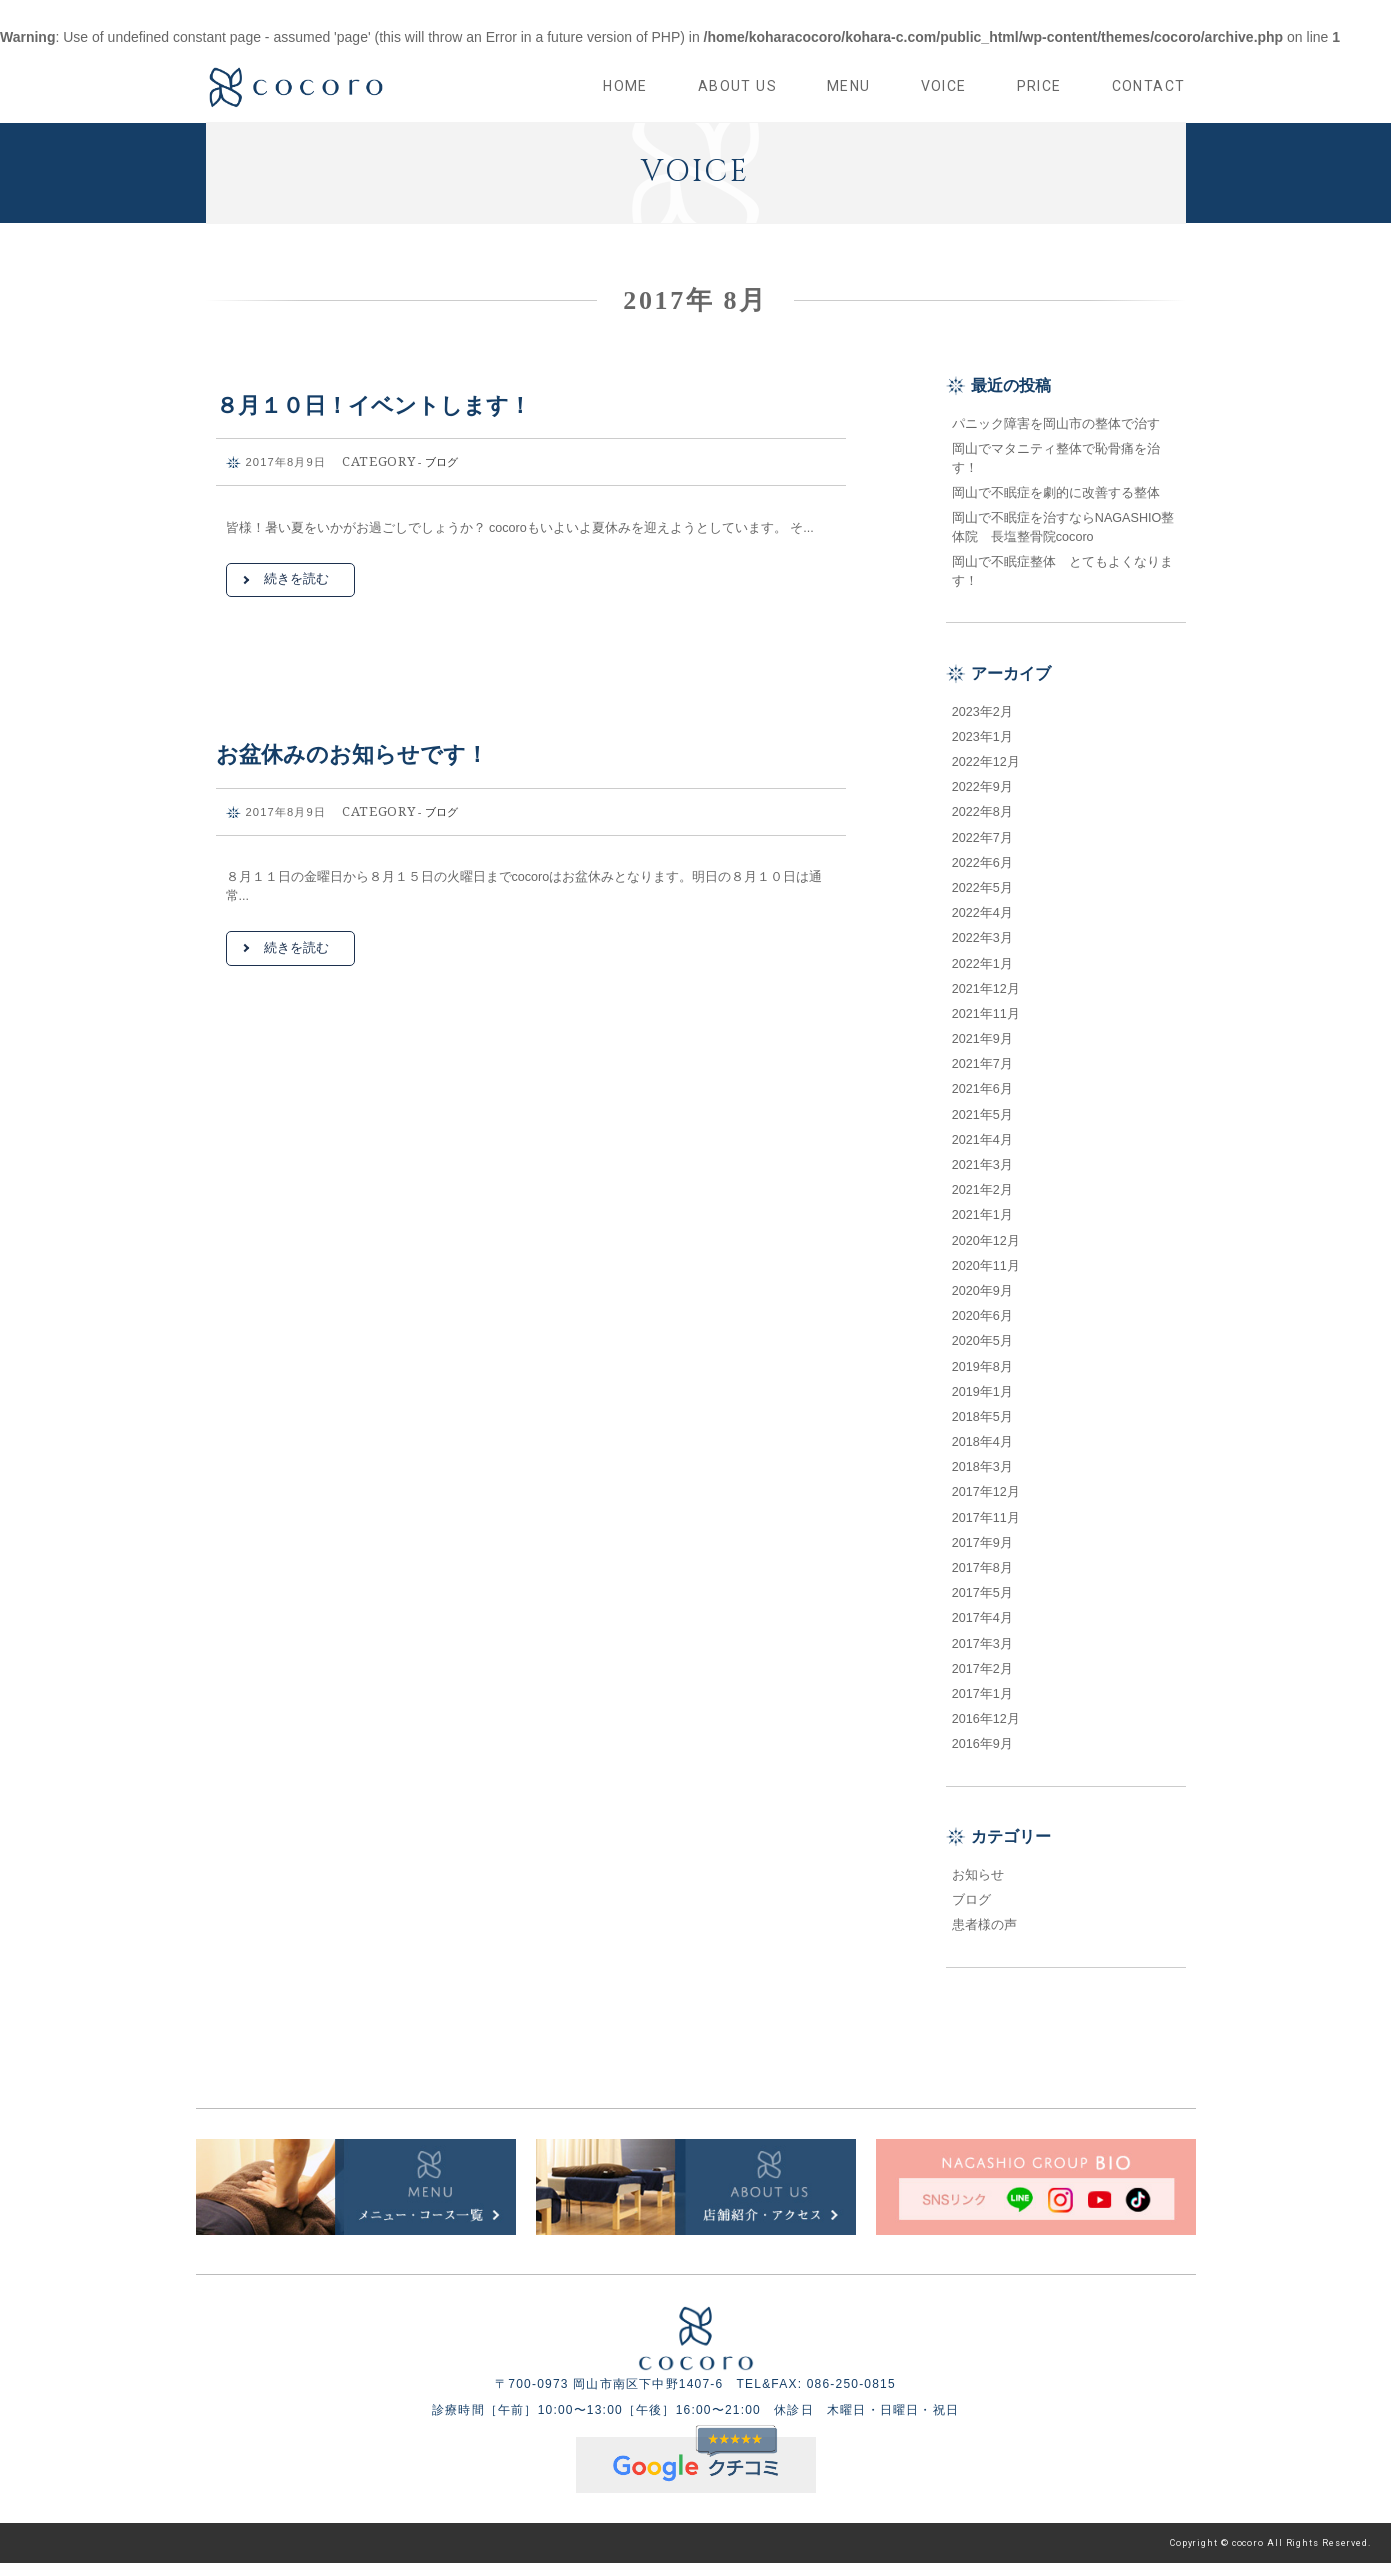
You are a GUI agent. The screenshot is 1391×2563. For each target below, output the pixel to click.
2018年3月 (982, 1467)
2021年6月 (982, 1089)
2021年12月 (986, 989)
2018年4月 (982, 1442)
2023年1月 (982, 737)
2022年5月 (982, 888)
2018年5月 (982, 1417)
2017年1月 (982, 1694)
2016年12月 (986, 1719)
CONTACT (1149, 86)
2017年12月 (986, 1492)
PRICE (1039, 86)
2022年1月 (982, 964)
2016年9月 (982, 1744)
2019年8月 (982, 1367)
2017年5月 (982, 1593)
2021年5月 (982, 1115)
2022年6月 (982, 863)
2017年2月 (982, 1669)
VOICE (944, 86)
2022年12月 (986, 762)
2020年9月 (982, 1291)
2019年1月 (982, 1392)
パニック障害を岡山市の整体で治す (1056, 424)
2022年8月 (982, 812)
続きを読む (296, 579)
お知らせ (978, 1875)
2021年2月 (982, 1190)
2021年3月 (982, 1165)
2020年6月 (982, 1316)
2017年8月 (982, 1568)
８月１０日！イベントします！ (373, 405)
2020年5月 (982, 1341)
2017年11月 (986, 1518)
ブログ (441, 462)
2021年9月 (982, 1039)
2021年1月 (982, 1215)
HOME (625, 86)
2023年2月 (982, 712)
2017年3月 (982, 1644)
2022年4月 (982, 913)
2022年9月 (982, 787)
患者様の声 (984, 1925)
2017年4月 (982, 1618)
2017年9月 (982, 1543)
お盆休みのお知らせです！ (352, 754)
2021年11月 (986, 1014)
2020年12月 (986, 1241)
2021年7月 (982, 1064)
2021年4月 (982, 1140)
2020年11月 (986, 1266)
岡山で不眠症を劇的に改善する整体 (1062, 493)
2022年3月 (982, 938)
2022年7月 (982, 838)
